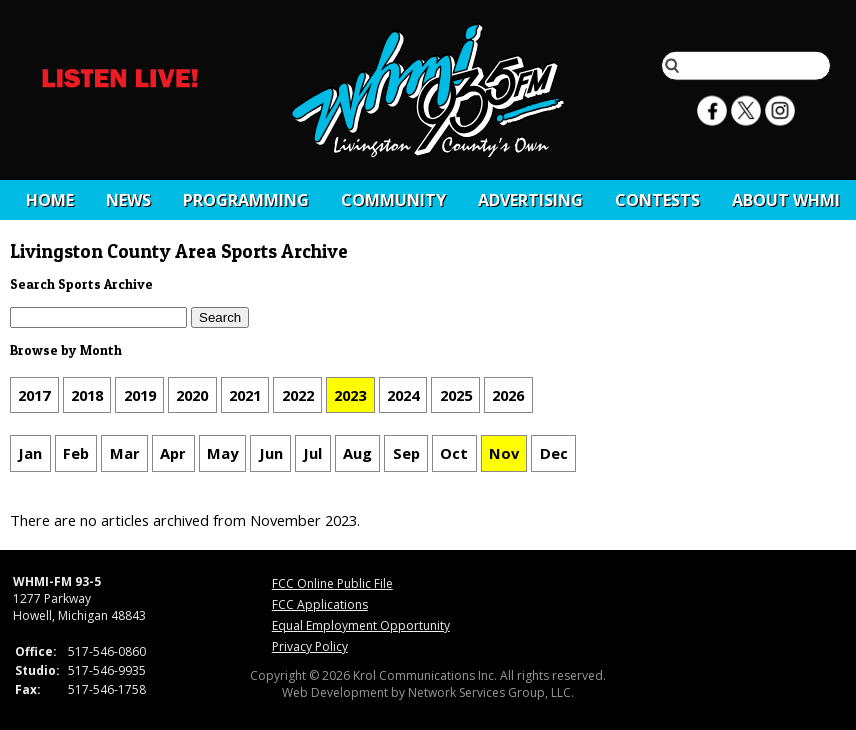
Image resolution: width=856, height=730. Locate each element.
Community (393, 200)
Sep (406, 454)
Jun (271, 454)
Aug (357, 454)
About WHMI (786, 200)
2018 (87, 395)
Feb (76, 454)
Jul (312, 454)
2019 (140, 395)
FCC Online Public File (332, 583)
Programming (246, 200)
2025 (456, 395)
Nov (504, 454)
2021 (245, 395)
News (128, 200)
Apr (173, 454)
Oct (454, 454)
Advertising (530, 200)
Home (50, 200)
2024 (403, 395)
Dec (554, 454)
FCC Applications (320, 604)
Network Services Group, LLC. (491, 692)
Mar (125, 454)
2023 (350, 395)
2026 (508, 395)
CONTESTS (657, 200)
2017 (34, 395)
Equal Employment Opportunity (361, 625)
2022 (298, 395)
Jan (30, 454)
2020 (192, 395)
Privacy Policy (310, 646)
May (222, 454)
